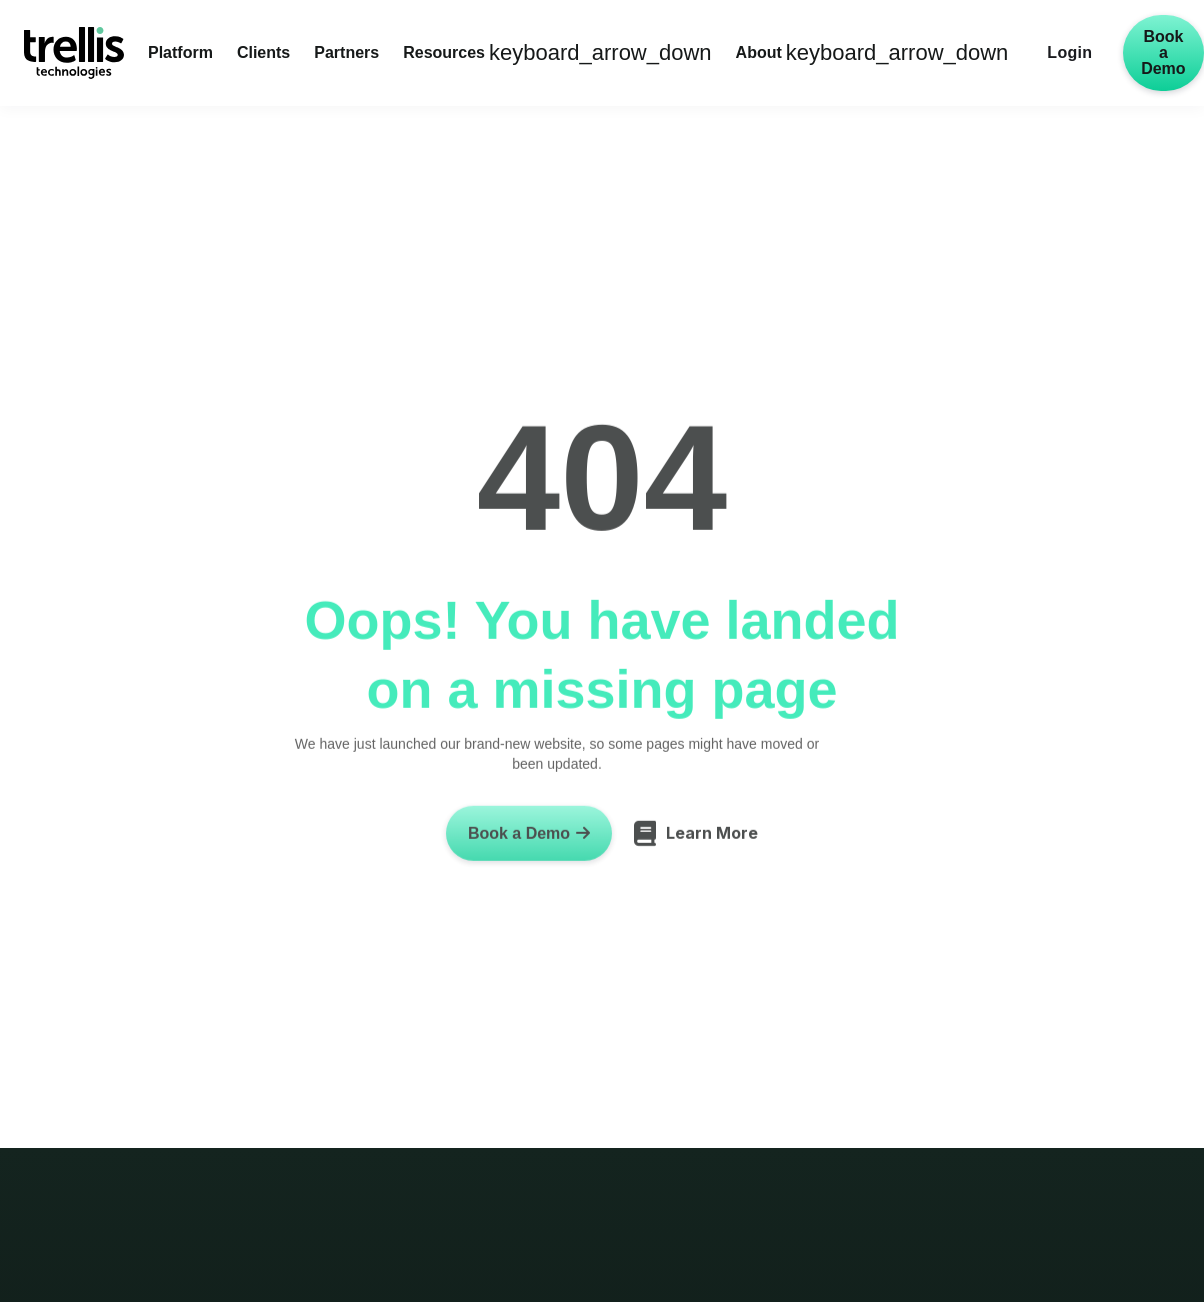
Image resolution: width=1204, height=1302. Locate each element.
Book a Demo (1163, 52)
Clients (263, 52)
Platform (180, 52)
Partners (346, 52)
